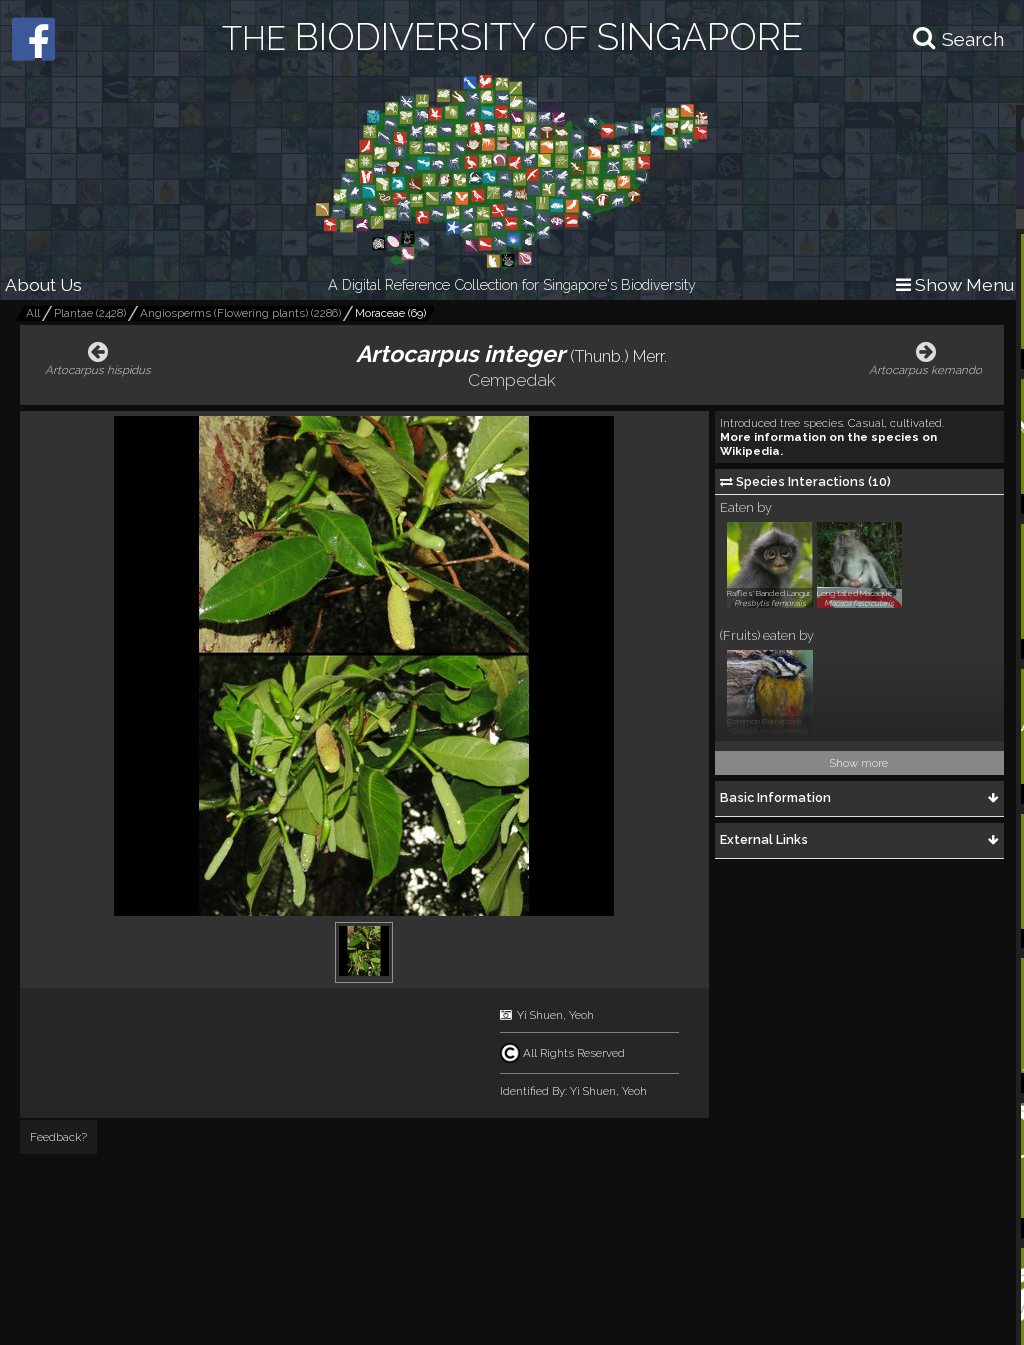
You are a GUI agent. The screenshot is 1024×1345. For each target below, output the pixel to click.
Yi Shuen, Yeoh (555, 1015)
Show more (859, 763)
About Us (43, 284)
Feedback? (58, 1137)
